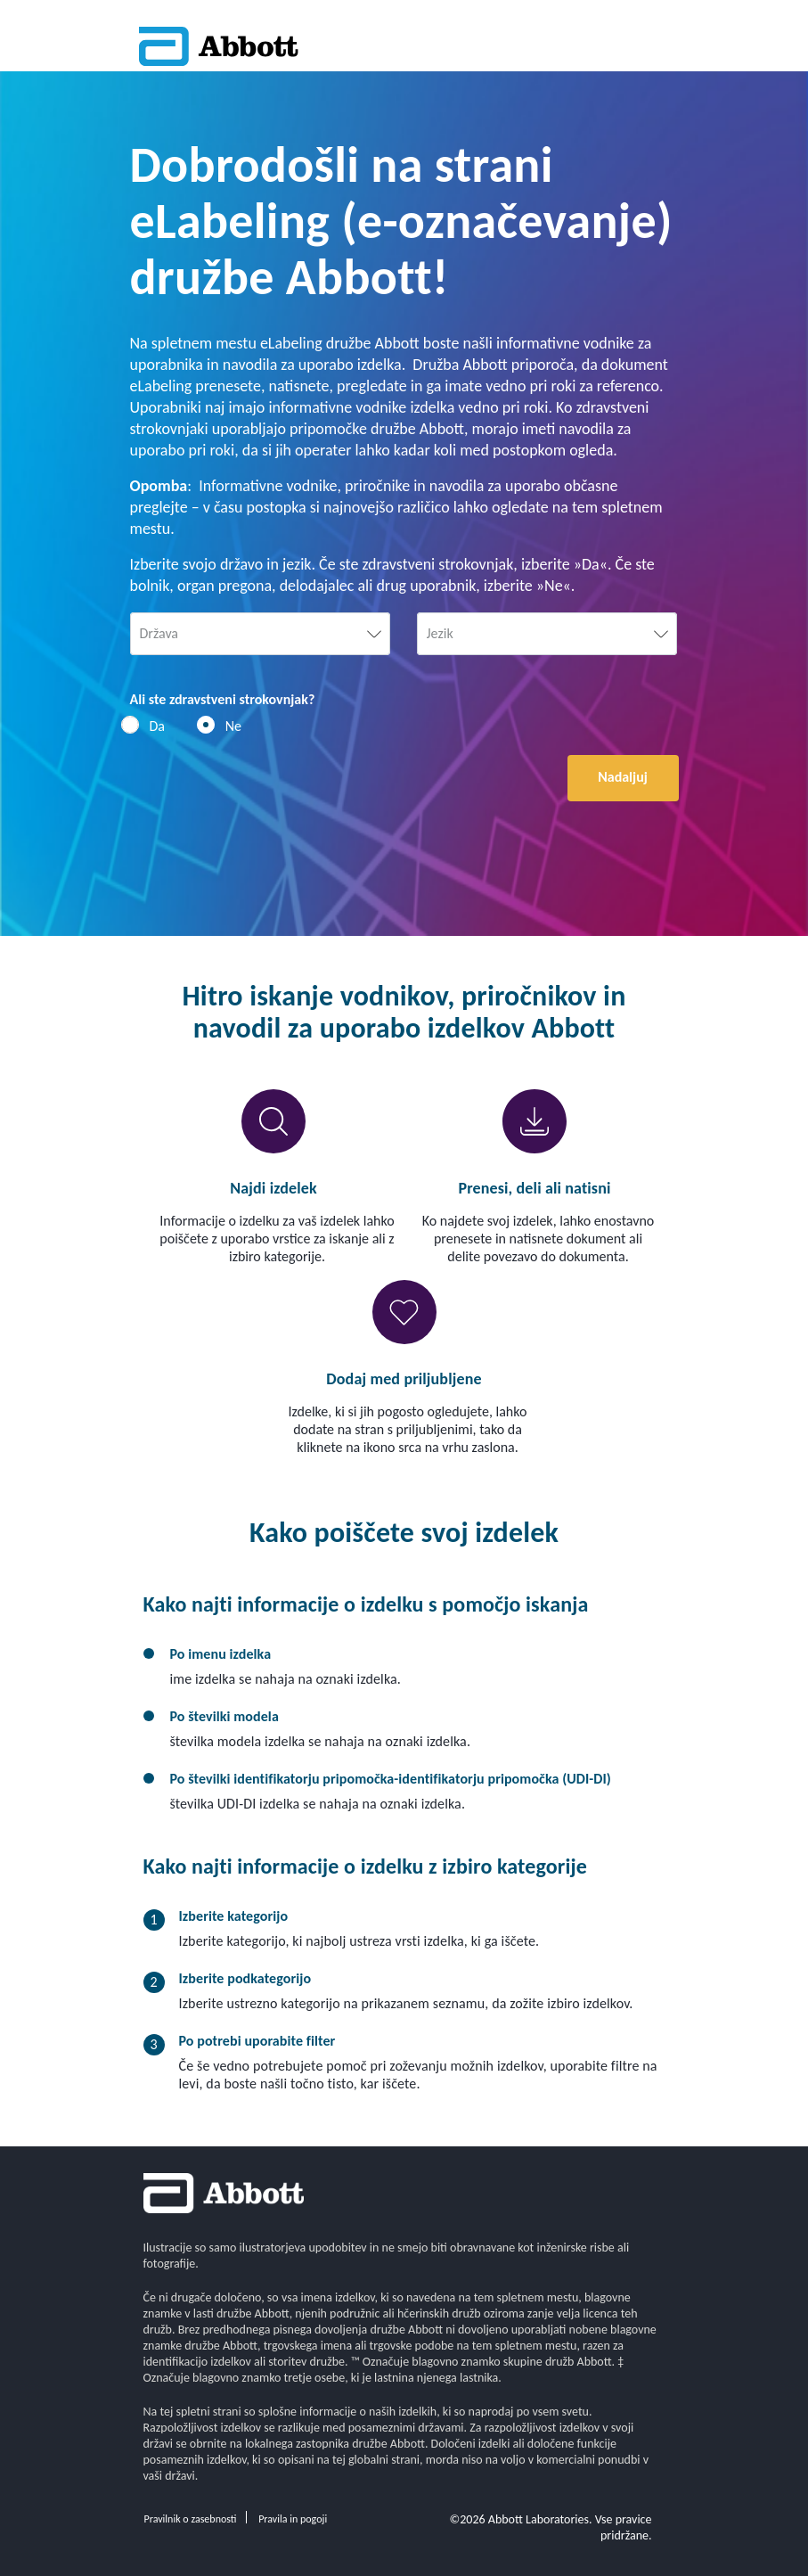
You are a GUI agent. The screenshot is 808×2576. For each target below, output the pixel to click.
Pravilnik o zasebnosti (190, 2519)
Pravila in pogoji (292, 2519)
